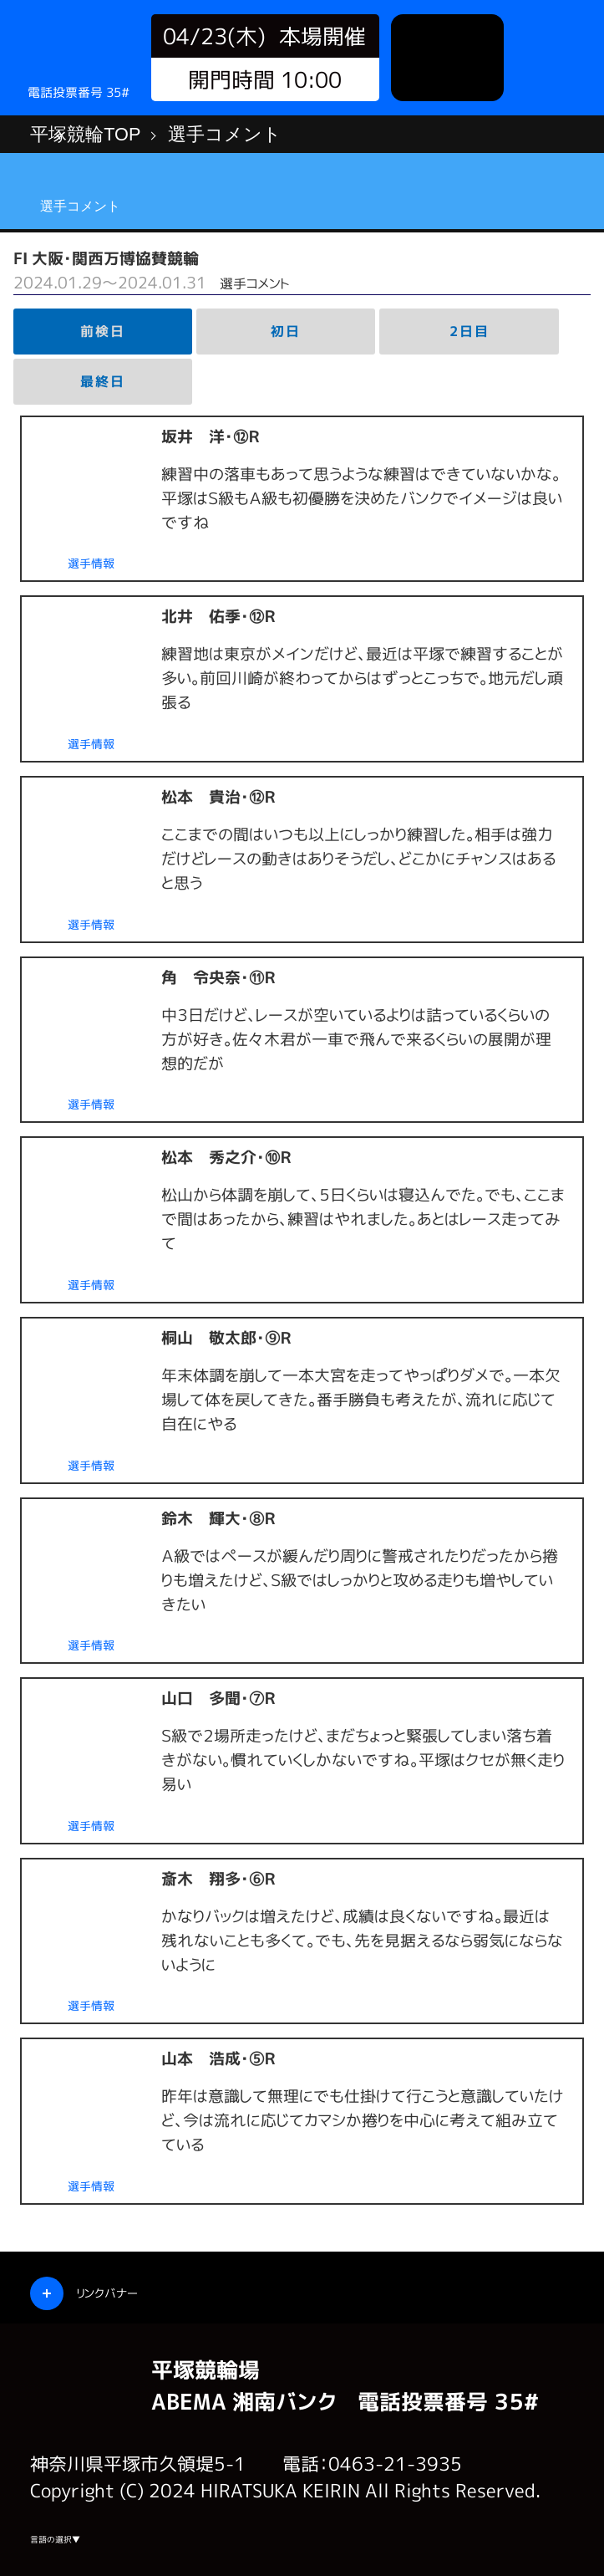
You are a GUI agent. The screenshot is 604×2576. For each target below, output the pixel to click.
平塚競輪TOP (85, 134)
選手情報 (91, 563)
